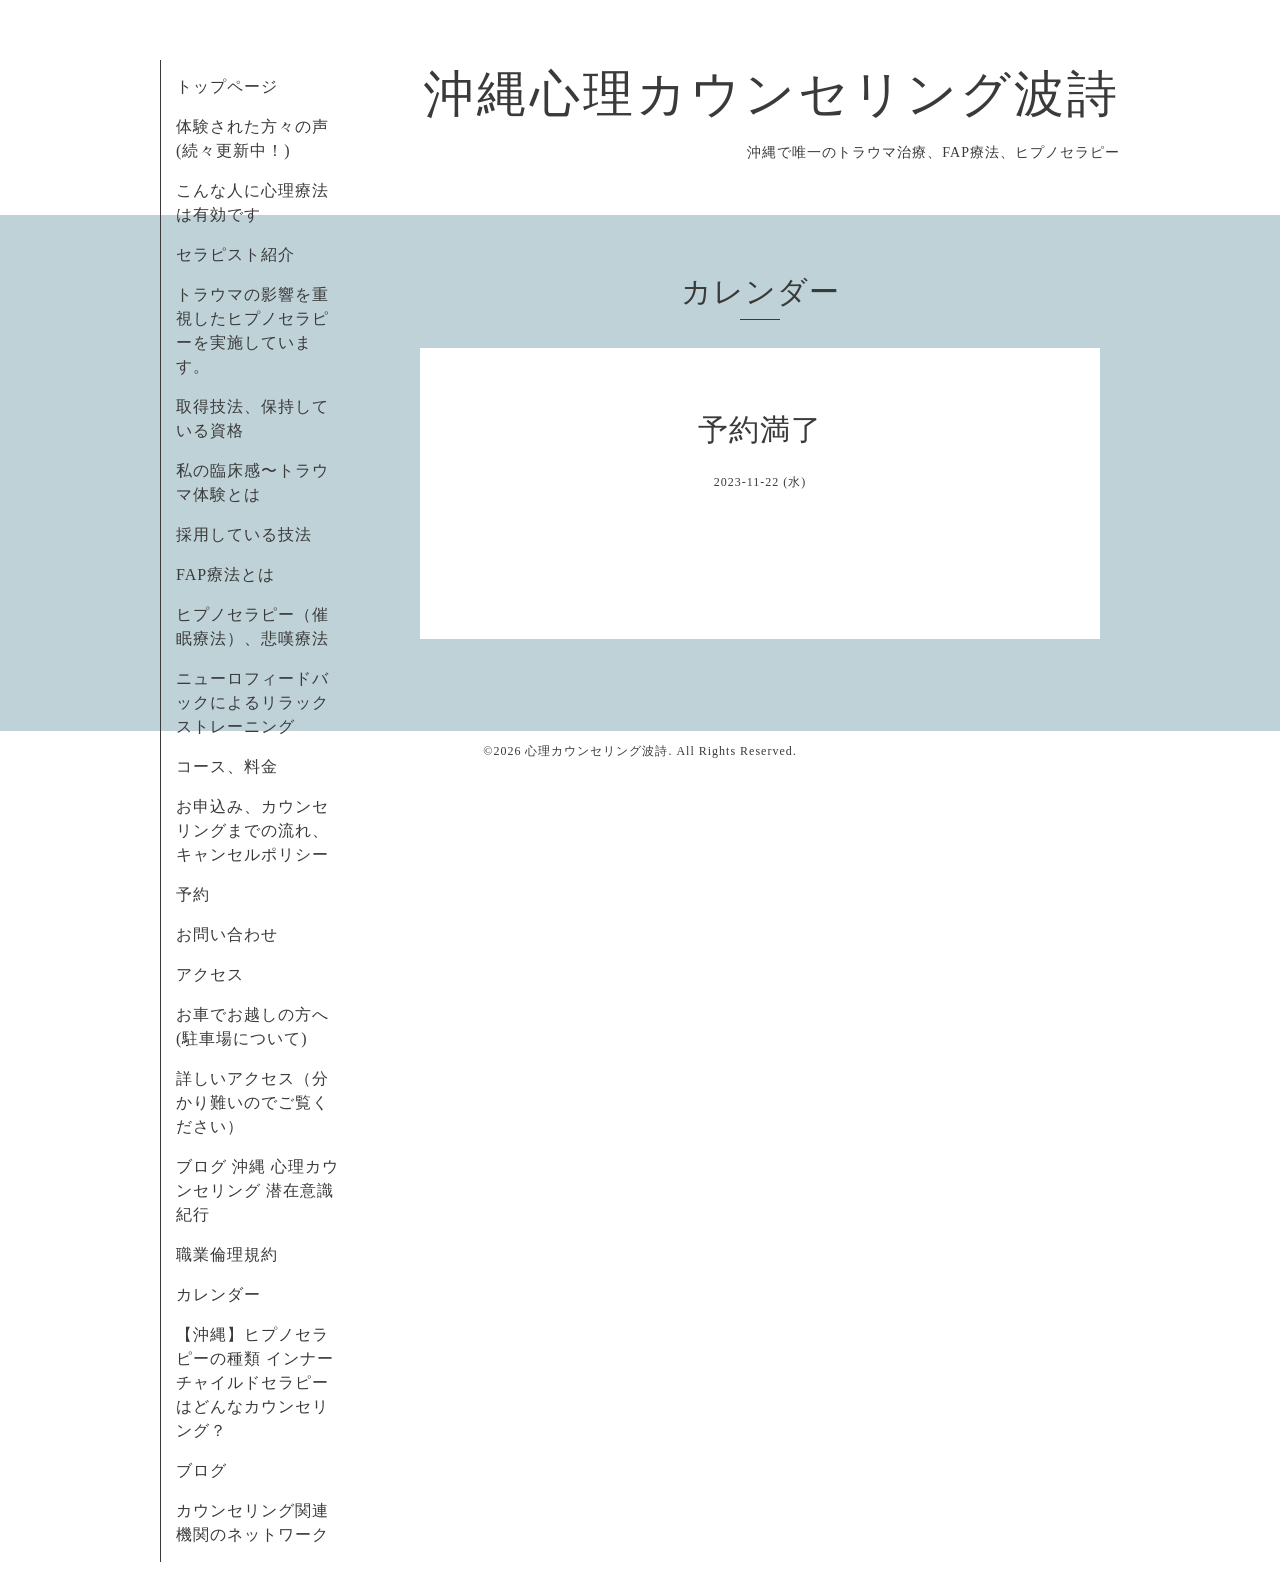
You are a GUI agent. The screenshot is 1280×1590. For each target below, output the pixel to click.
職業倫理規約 (227, 1254)
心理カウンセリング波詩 (596, 751)
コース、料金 (227, 766)
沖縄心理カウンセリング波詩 (772, 94)
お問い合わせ (227, 934)
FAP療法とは (225, 574)
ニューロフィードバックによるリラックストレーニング (252, 702)
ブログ (201, 1470)
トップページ (227, 86)
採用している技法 (244, 534)
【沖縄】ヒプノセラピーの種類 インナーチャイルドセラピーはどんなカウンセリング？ (255, 1382)
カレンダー (218, 1294)
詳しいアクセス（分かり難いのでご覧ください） (252, 1102)
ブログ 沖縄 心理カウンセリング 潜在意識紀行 (257, 1190)
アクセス (210, 974)
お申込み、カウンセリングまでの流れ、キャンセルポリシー (252, 830)
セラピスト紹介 (235, 254)
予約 (193, 894)
